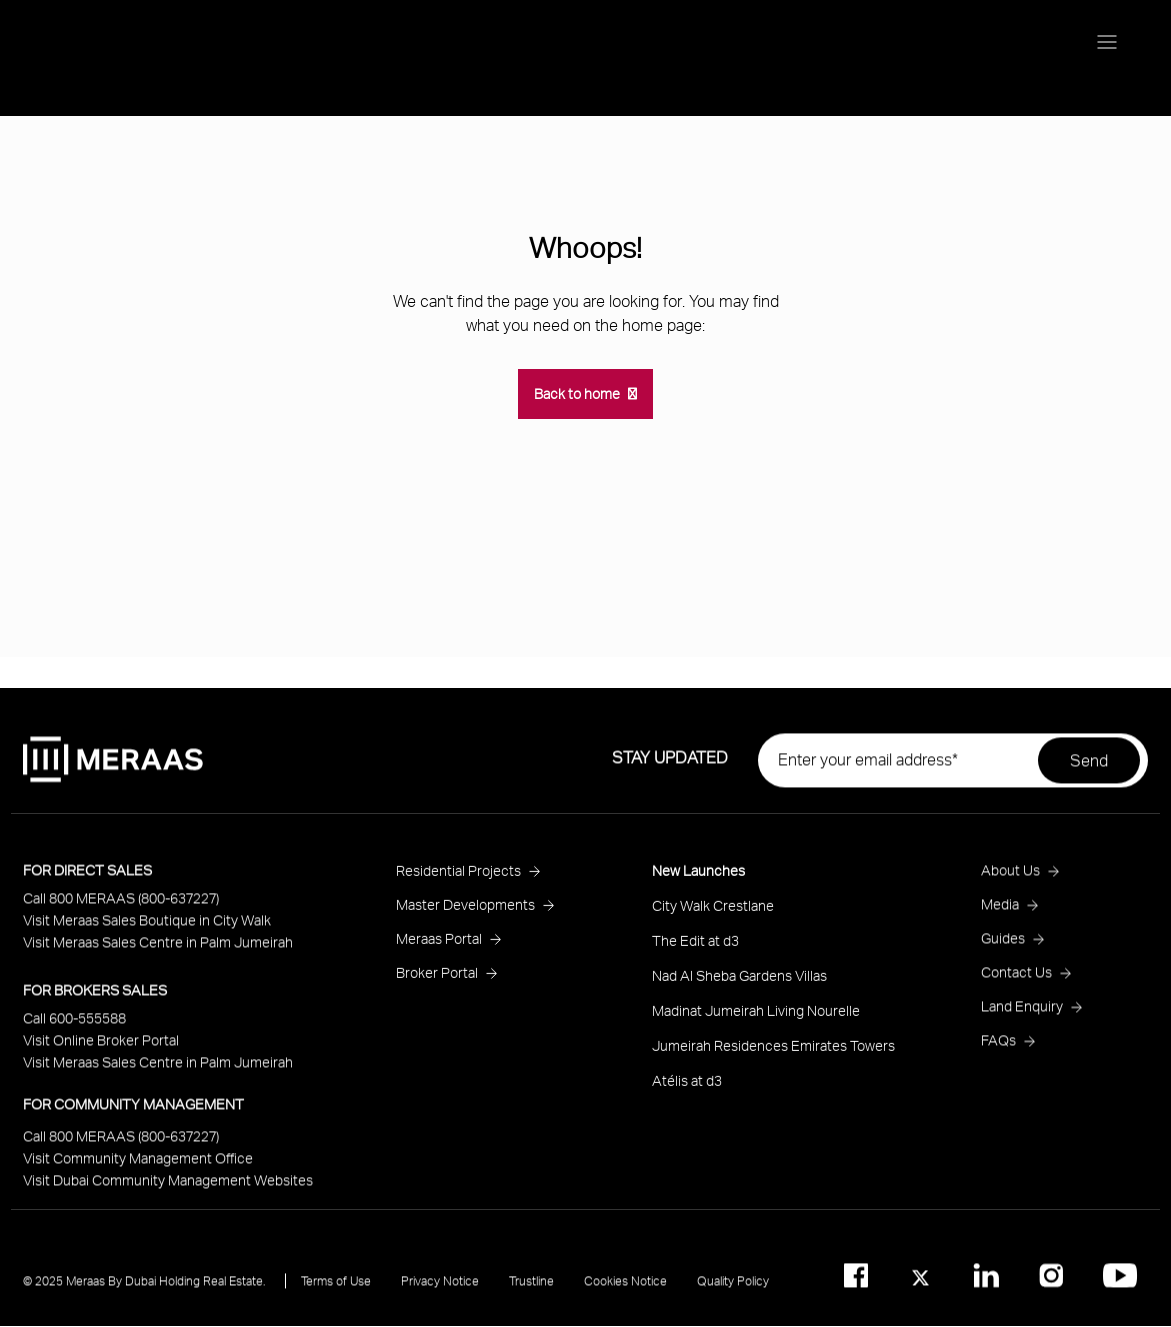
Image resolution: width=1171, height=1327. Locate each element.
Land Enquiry (1022, 1013)
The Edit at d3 (695, 947)
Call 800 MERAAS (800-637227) (121, 905)
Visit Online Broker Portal (101, 1047)
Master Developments (465, 911)
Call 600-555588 (74, 1025)
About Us (1010, 877)
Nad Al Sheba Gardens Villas (739, 982)
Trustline (531, 1288)
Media (1000, 911)
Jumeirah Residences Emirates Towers (773, 1052)
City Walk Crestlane (713, 912)
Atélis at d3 (687, 1087)
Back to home (577, 393)
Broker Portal (437, 979)
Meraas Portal (439, 945)
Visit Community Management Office (138, 1165)
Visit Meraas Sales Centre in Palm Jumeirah (158, 949)
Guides (1003, 945)
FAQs (998, 1047)
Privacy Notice (440, 1288)
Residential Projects (458, 877)
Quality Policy (733, 1288)
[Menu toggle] (1107, 44)
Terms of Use (336, 1288)
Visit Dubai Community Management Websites (168, 1187)
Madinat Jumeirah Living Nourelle (756, 1017)
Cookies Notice (625, 1288)
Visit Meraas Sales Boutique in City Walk (147, 927)
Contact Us (1016, 979)
